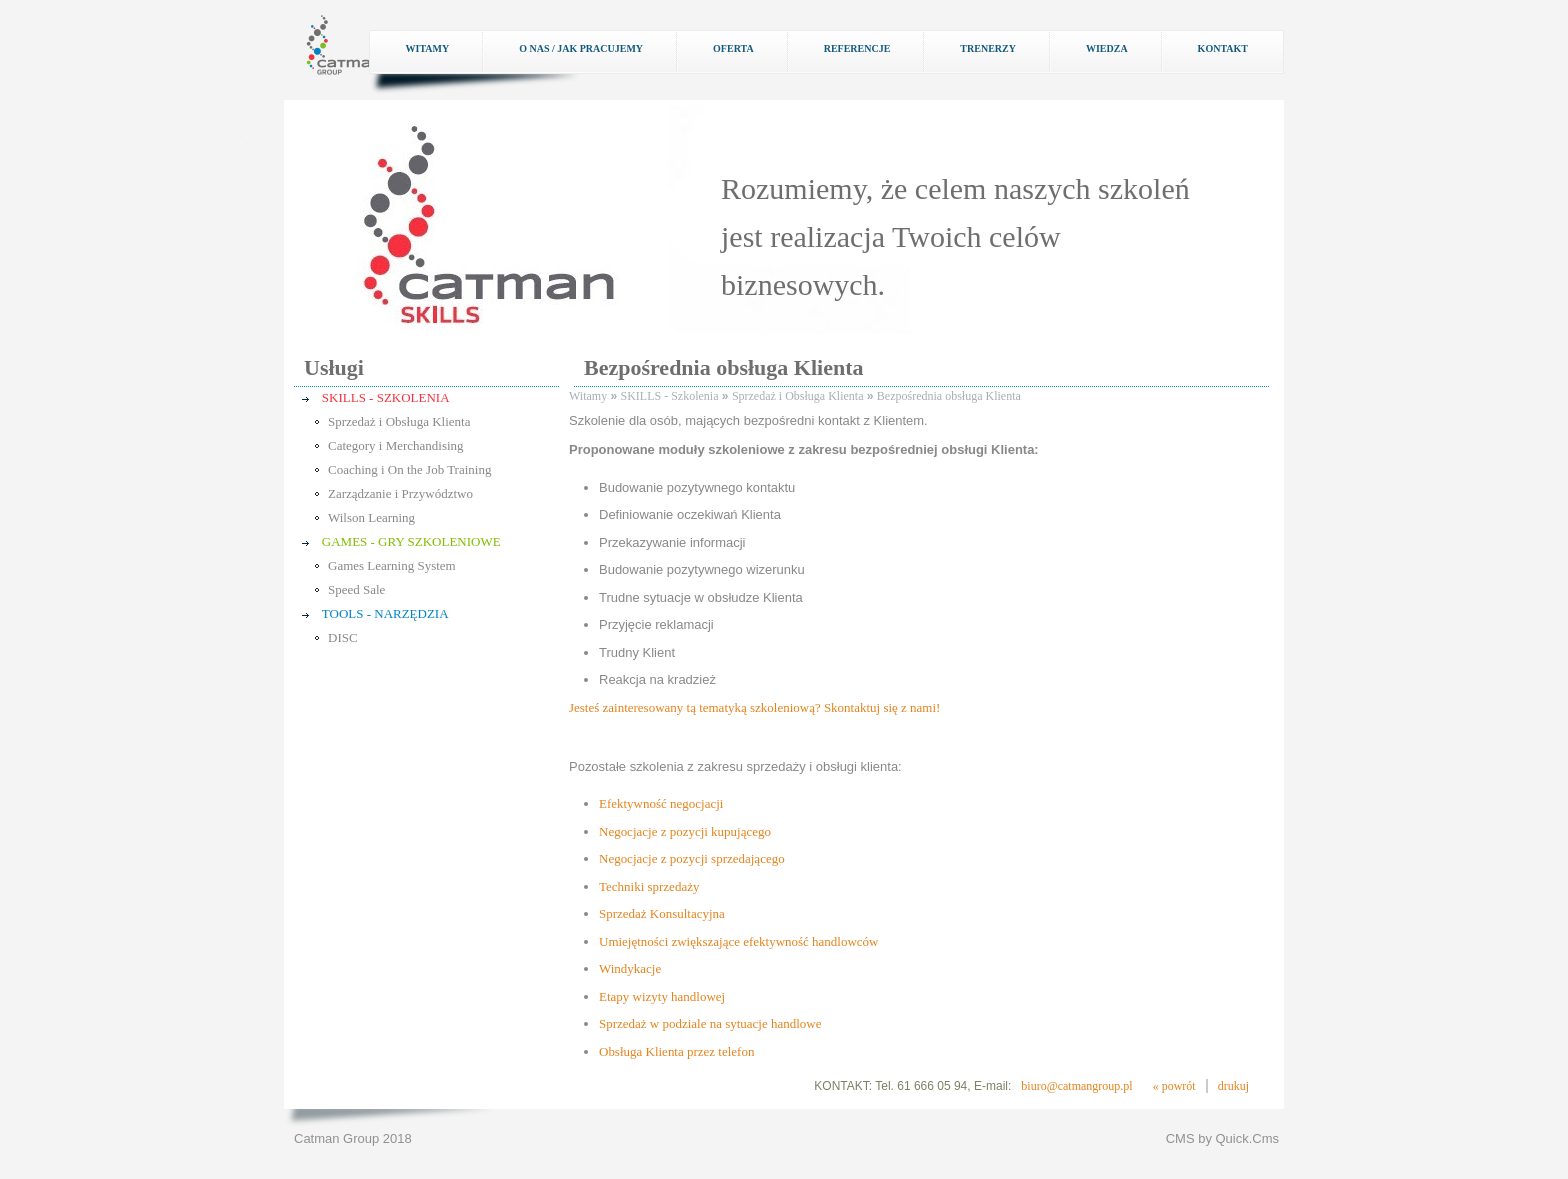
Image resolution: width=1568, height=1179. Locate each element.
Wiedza (1107, 48)
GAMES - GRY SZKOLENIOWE (411, 541)
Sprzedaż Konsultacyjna (662, 913)
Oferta (733, 48)
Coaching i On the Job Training (409, 469)
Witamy (427, 48)
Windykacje (630, 968)
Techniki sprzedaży (649, 886)
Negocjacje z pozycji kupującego (685, 831)
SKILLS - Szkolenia (670, 396)
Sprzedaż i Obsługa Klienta (399, 421)
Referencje (857, 48)
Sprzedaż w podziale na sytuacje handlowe (710, 1023)
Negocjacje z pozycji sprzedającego (692, 858)
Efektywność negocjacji (661, 803)
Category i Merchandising (396, 445)
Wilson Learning (371, 517)
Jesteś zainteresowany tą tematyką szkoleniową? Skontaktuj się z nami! (754, 707)
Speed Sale (356, 589)
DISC (343, 637)
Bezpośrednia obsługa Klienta (949, 396)
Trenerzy (988, 48)
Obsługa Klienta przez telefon (676, 1051)
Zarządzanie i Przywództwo (400, 493)
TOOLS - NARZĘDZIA (385, 613)
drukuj (1233, 1086)
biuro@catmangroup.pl (1076, 1086)
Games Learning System (392, 565)
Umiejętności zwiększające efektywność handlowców (738, 941)
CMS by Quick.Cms (1222, 1138)
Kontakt (1223, 48)
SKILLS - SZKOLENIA (386, 397)
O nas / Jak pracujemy (581, 48)
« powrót (1174, 1086)
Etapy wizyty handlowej (662, 996)
